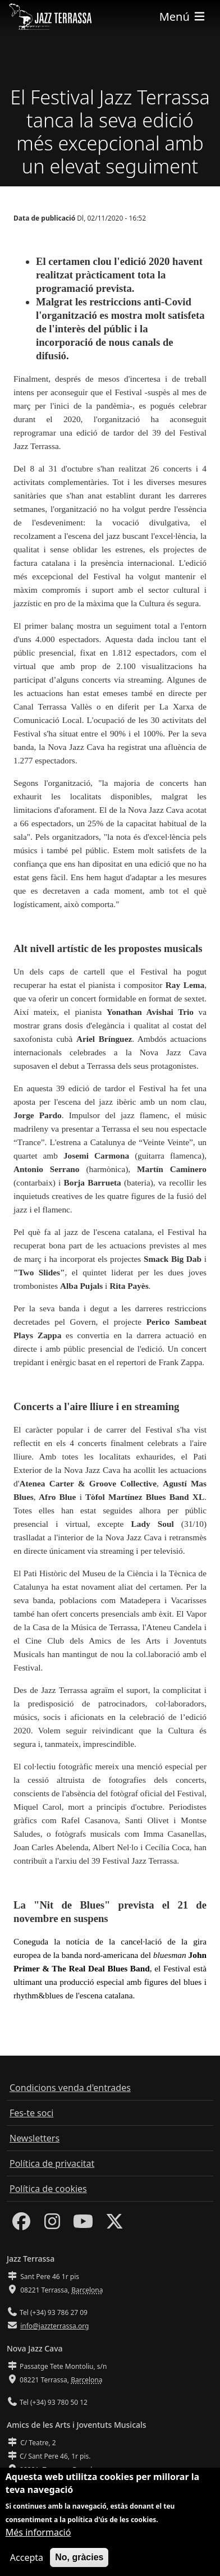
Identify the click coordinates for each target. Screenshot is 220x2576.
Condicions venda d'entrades (70, 2087)
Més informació (38, 2536)
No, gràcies (79, 2561)
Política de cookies (48, 2188)
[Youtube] (83, 2224)
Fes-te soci (31, 2113)
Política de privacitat (52, 2163)
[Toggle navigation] (183, 16)
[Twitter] (114, 2224)
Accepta (26, 2561)
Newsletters (34, 2138)
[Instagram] (52, 2224)
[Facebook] (21, 2224)
